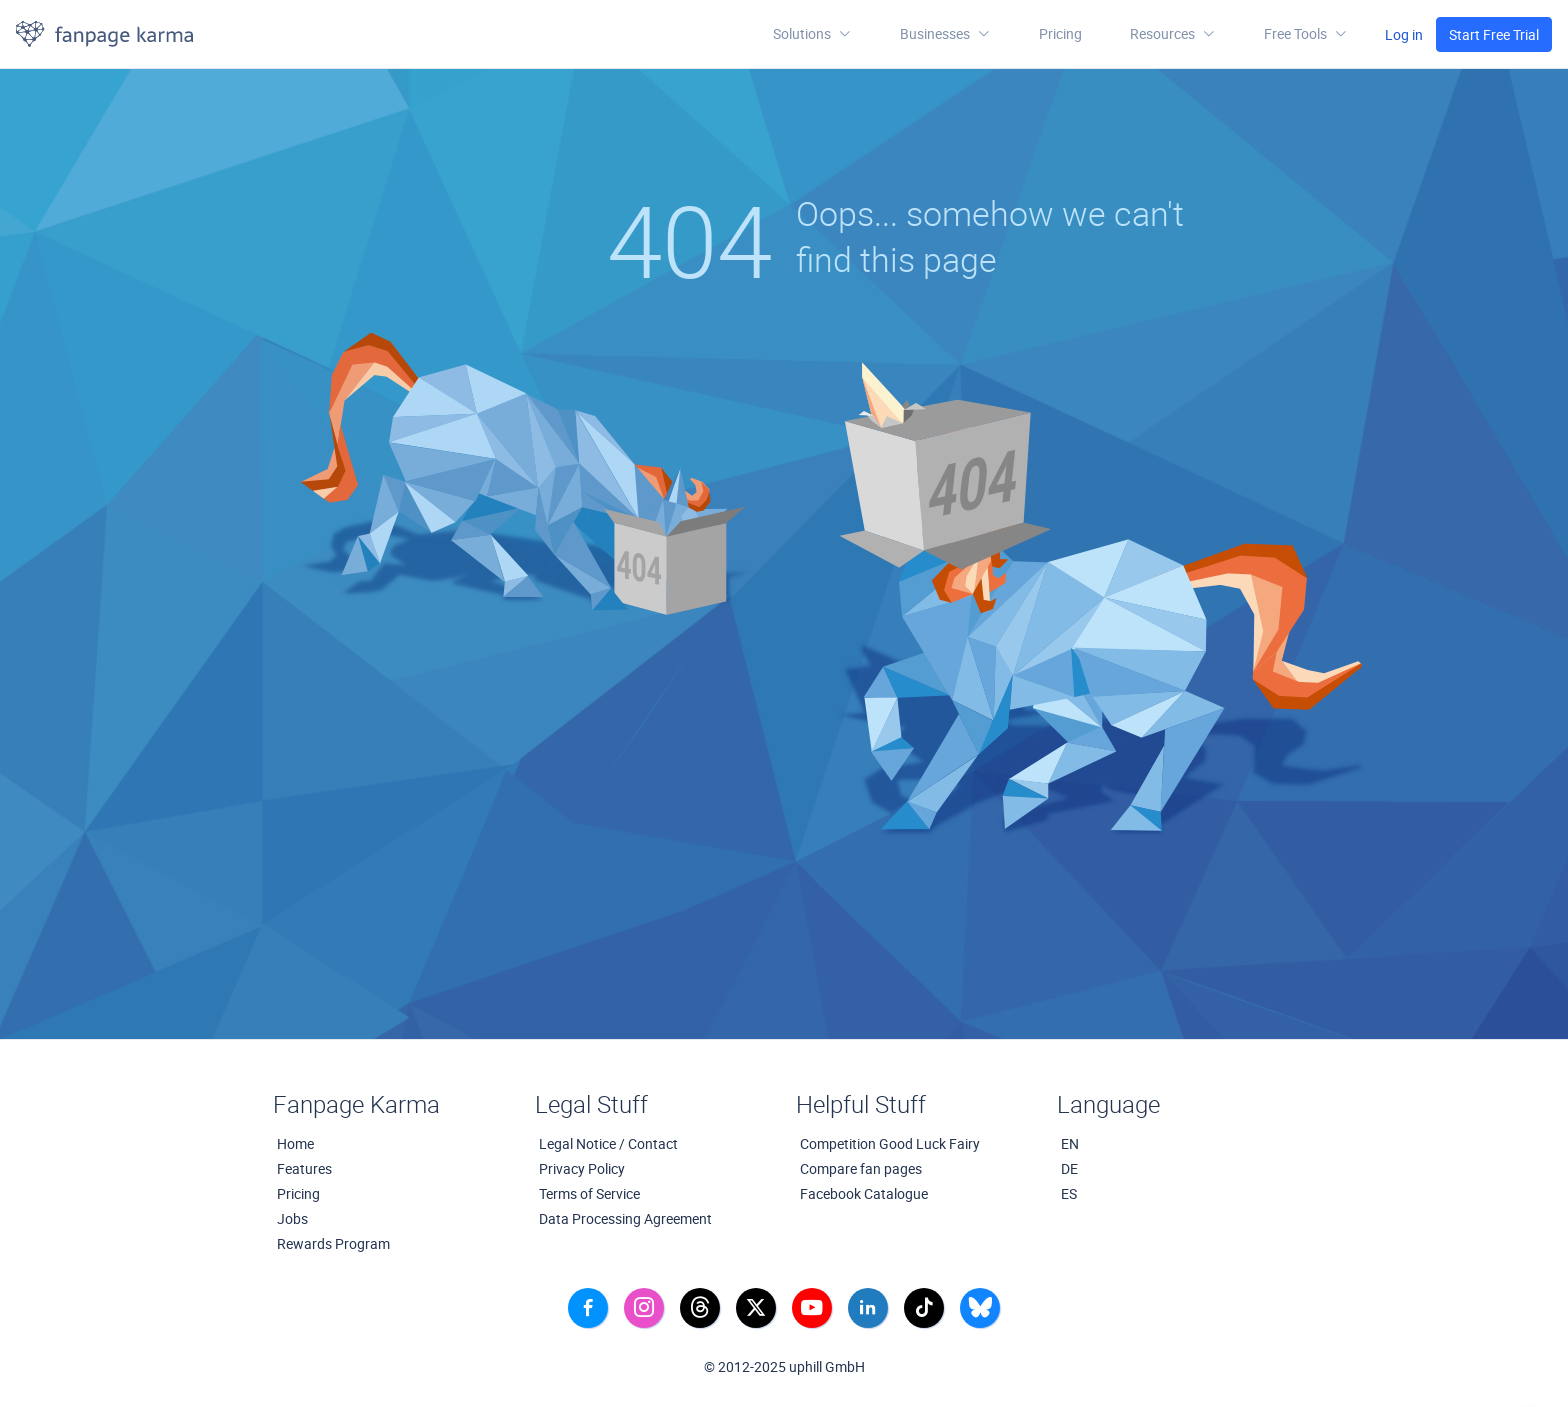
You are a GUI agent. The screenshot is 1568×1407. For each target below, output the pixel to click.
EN (1070, 1143)
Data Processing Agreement (625, 1218)
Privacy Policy (582, 1168)
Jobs (292, 1218)
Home (295, 1143)
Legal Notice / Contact (608, 1143)
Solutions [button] (812, 34)
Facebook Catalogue (864, 1193)
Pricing (1060, 33)
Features (304, 1168)
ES (1069, 1193)
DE (1069, 1168)
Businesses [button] (945, 34)
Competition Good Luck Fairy (890, 1143)
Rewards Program (333, 1243)
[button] (1173, 34)
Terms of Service (589, 1193)
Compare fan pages (861, 1168)
